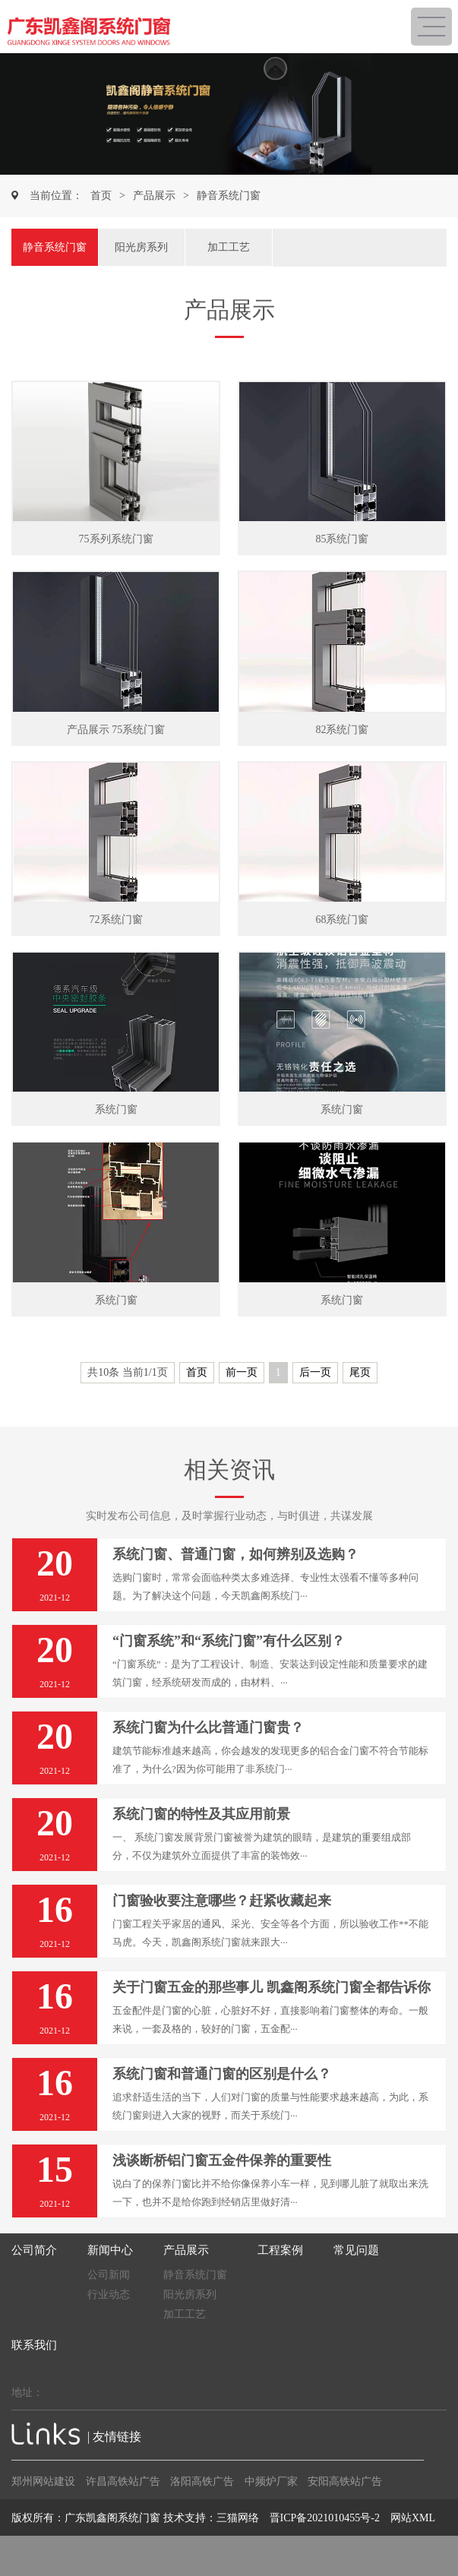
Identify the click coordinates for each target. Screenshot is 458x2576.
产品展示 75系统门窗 (116, 729)
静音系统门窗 (229, 195)
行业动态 (108, 2294)
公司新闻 (108, 2274)
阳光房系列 (141, 247)
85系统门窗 (341, 539)
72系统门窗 (116, 919)
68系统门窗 (341, 919)
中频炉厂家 (271, 2481)
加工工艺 (228, 247)
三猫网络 (237, 2518)
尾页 (360, 1372)
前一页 (241, 1372)
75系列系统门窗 (116, 539)
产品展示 (154, 195)
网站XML (412, 2518)
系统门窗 (116, 1109)
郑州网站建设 (43, 2481)
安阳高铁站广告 (345, 2481)
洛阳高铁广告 (202, 2481)
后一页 (315, 1372)
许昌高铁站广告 (123, 2481)
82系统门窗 (341, 729)
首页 (101, 195)
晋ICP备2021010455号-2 (325, 2518)
